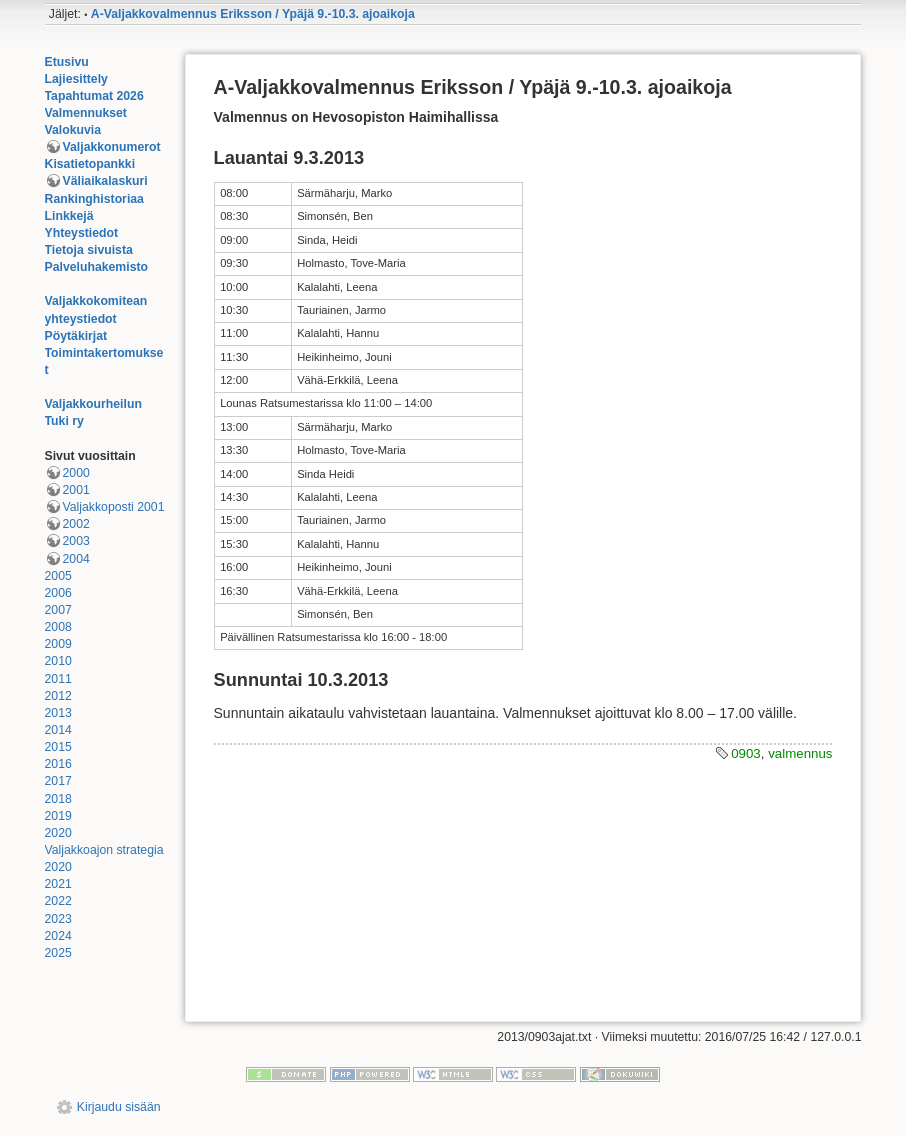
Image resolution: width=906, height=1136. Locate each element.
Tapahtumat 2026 (94, 96)
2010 (58, 661)
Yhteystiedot (82, 233)
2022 (58, 901)
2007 (58, 610)
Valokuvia (73, 130)
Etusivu (67, 62)
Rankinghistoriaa (94, 199)
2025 (58, 953)
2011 (58, 679)
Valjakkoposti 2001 (114, 507)
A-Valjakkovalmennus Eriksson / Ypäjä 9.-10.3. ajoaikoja (253, 14)
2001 (76, 490)
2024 (58, 936)
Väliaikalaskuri (105, 181)
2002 (76, 524)
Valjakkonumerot (112, 147)
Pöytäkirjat (76, 336)
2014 (58, 730)
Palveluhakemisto (97, 267)
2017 (58, 781)
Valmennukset (86, 113)
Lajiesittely (76, 79)
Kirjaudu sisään (119, 1107)
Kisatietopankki (90, 164)
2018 (58, 799)
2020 (58, 833)
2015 (58, 747)
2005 (58, 576)
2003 (76, 541)
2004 (76, 559)
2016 (58, 764)
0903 (746, 753)
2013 (58, 713)
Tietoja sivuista (89, 250)
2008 (58, 627)
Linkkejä (69, 216)
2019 (58, 816)
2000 (76, 473)
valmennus (800, 753)
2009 (58, 644)
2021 (58, 884)
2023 (58, 919)
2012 (58, 696)
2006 (58, 593)
